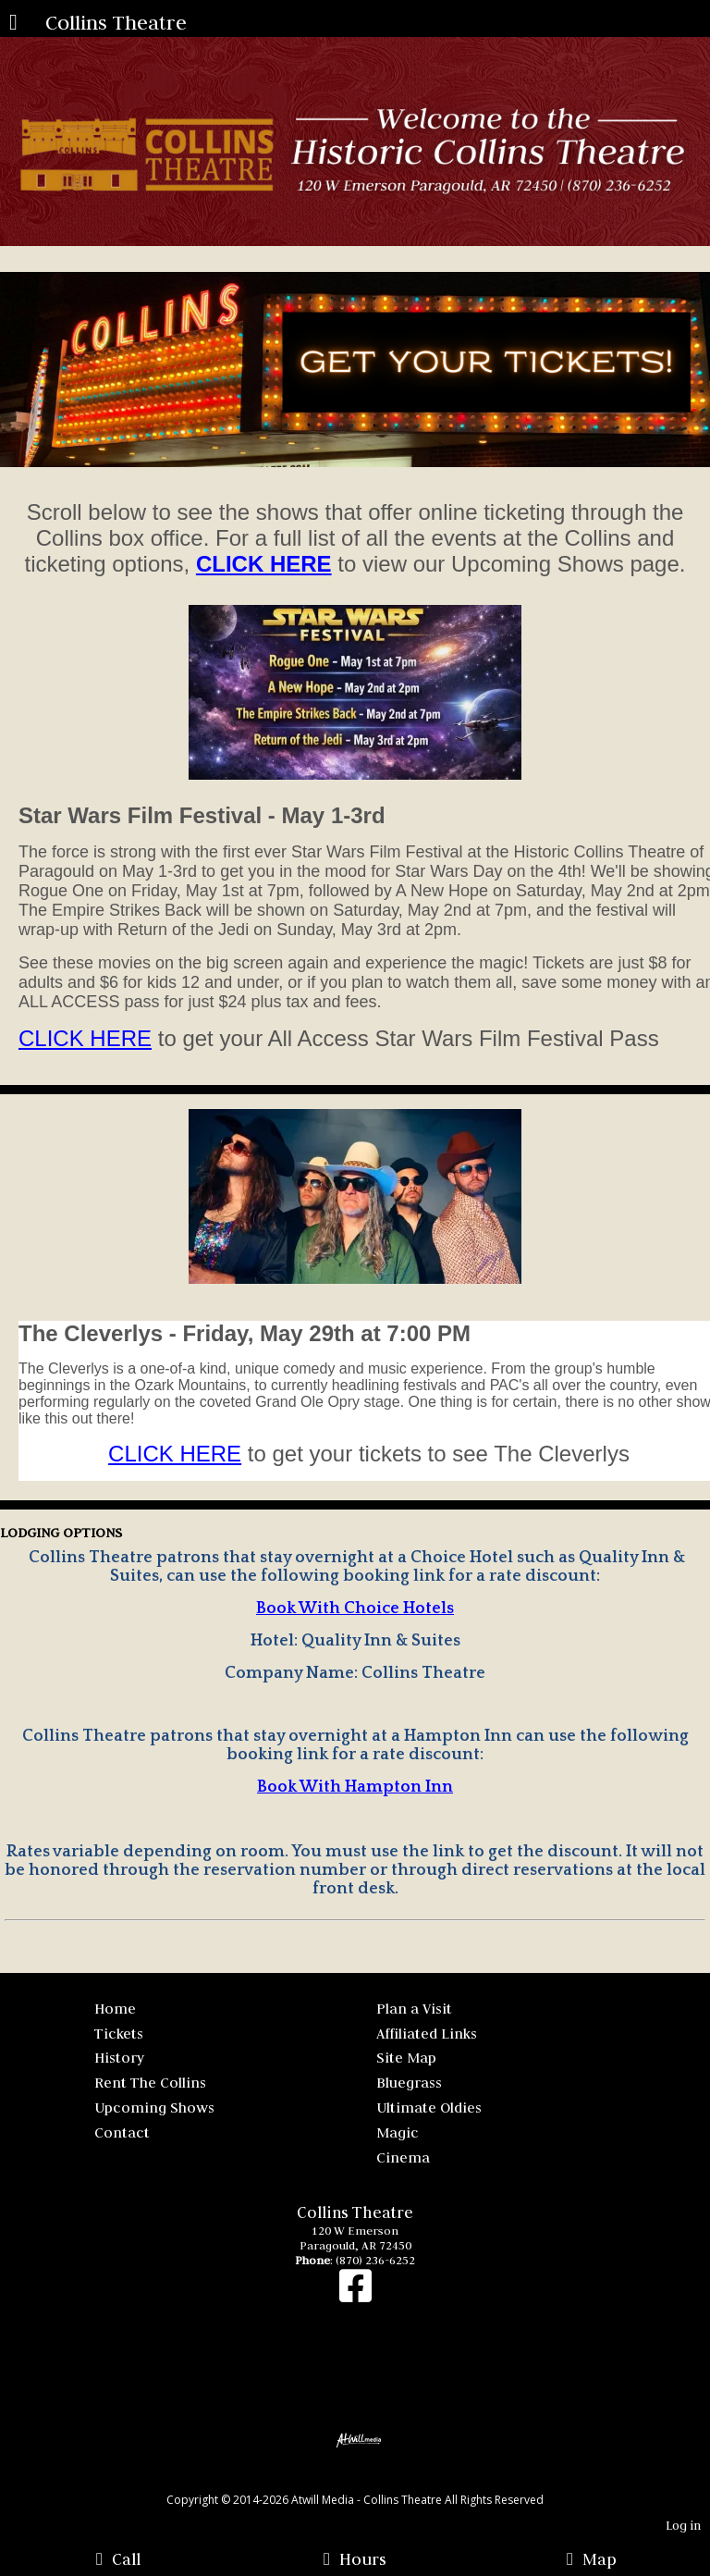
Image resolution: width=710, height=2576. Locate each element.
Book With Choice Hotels (355, 1608)
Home (115, 2008)
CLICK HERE (85, 1038)
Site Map (406, 2057)
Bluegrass (409, 2082)
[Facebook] (355, 2294)
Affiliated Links (426, 2033)
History (119, 2057)
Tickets (118, 2033)
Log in (683, 2525)
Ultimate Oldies (429, 2107)
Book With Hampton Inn (355, 1787)
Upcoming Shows (154, 2107)
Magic (397, 2132)
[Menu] (13, 24)
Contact (122, 2132)
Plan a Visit (414, 2008)
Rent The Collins (150, 2082)
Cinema (403, 2157)
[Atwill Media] (371, 2479)
